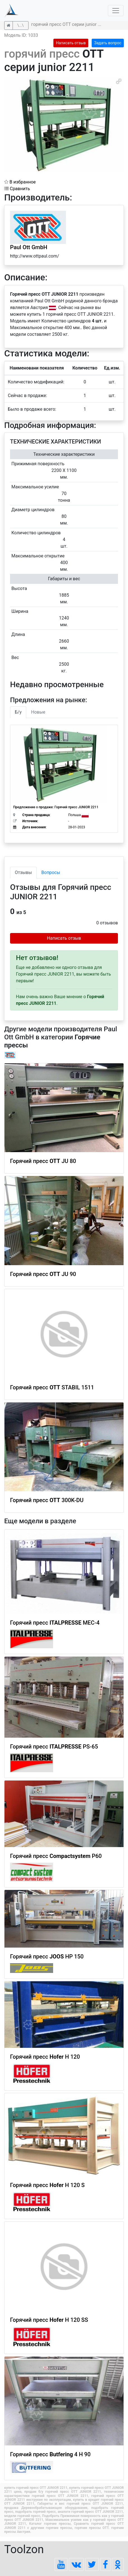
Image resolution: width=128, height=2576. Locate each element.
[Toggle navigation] (116, 10)
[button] (118, 81)
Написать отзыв (71, 43)
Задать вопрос (107, 43)
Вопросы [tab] (50, 872)
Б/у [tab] (18, 712)
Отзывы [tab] (23, 872)
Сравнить (17, 188)
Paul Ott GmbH (28, 247)
